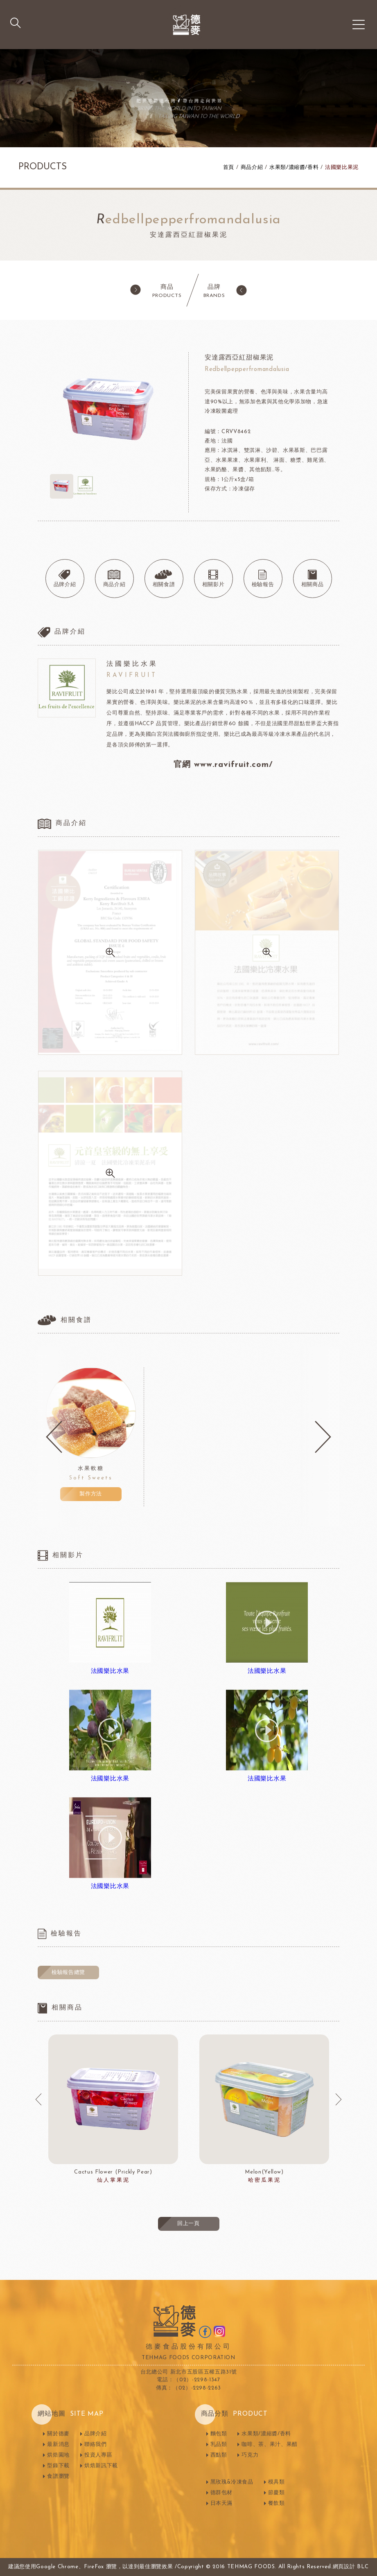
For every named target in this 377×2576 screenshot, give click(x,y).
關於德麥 (58, 2434)
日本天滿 (221, 2503)
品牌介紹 (95, 2434)
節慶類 (276, 2492)
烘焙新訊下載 (101, 2465)
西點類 (218, 2455)
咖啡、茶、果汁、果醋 (270, 2444)
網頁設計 (344, 2566)
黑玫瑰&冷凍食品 (231, 2482)
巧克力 (250, 2455)
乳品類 (218, 2444)
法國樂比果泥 (342, 167)
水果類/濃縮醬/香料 (294, 167)
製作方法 (90, 1494)
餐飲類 (276, 2503)
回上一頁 (188, 2223)
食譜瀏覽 (58, 2476)
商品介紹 (252, 167)
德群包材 (221, 2492)
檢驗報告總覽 (68, 1972)
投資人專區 (98, 2455)
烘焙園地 (58, 2455)
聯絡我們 (95, 2444)
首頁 (228, 167)
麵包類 (218, 2434)
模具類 (276, 2482)
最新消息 (58, 2444)
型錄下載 (58, 2465)
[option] (91, 1436)
